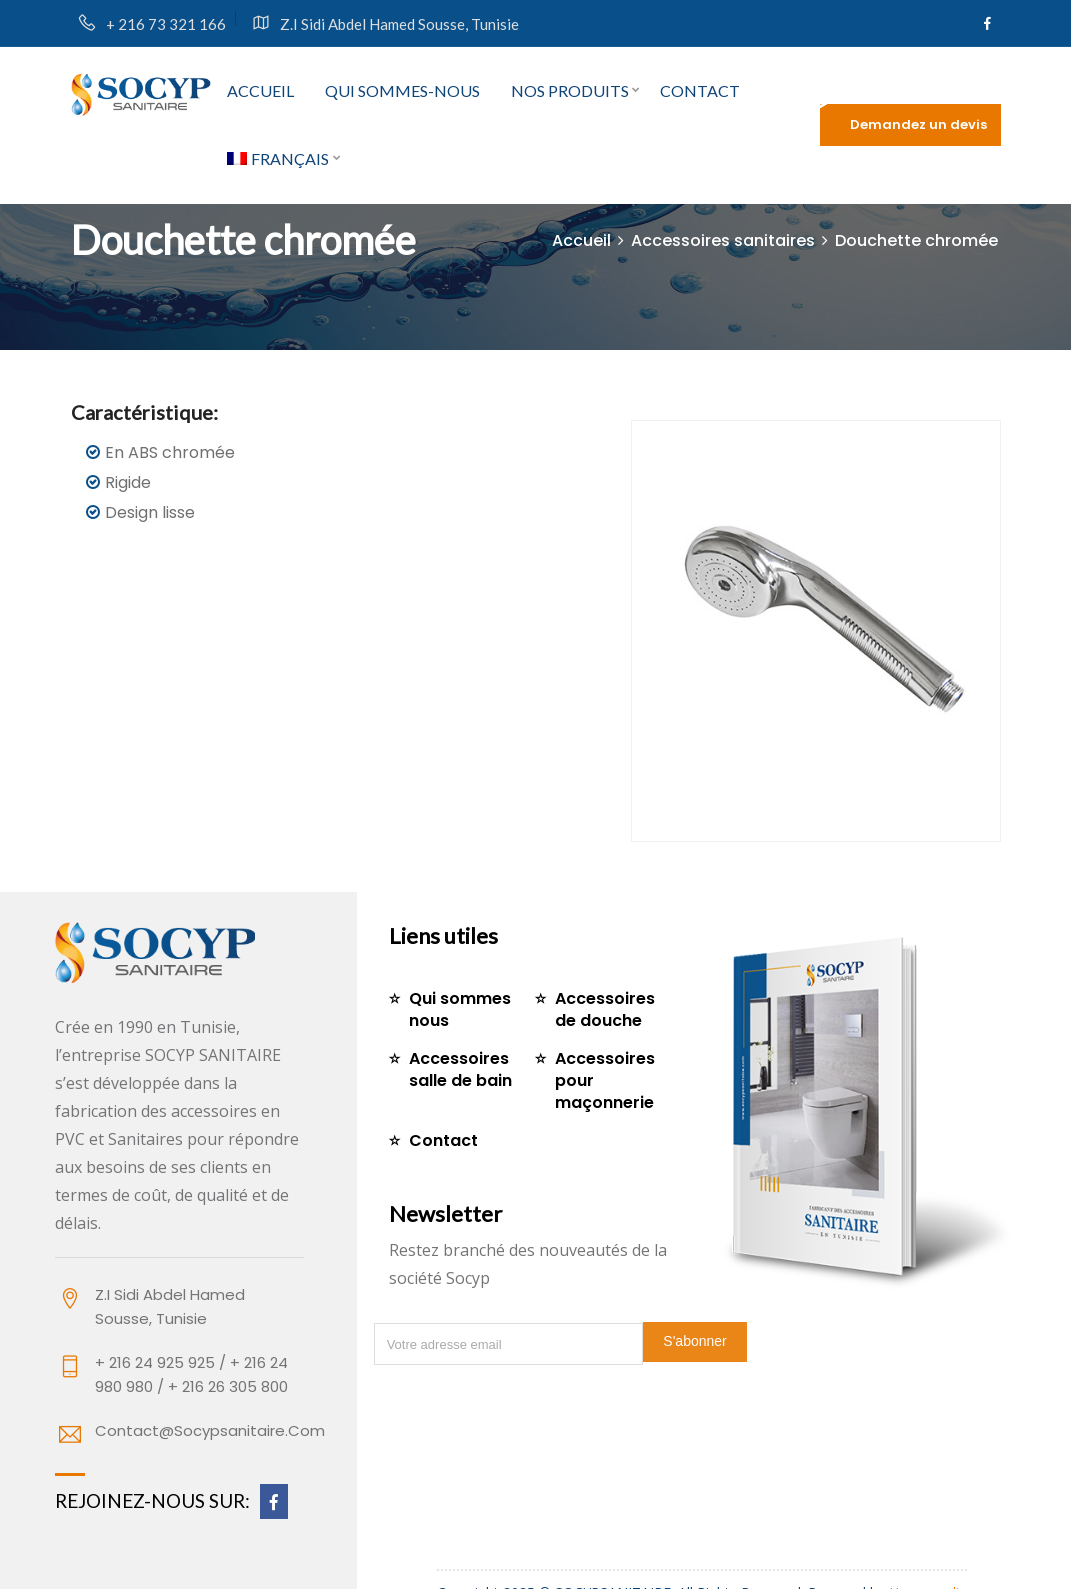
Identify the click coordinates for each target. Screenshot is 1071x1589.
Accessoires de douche (605, 1009)
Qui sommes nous (460, 1009)
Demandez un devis (918, 124)
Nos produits (570, 90)
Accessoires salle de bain (460, 1069)
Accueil (260, 90)
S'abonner (694, 1341)
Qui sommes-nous (402, 90)
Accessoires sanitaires (723, 240)
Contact (700, 90)
